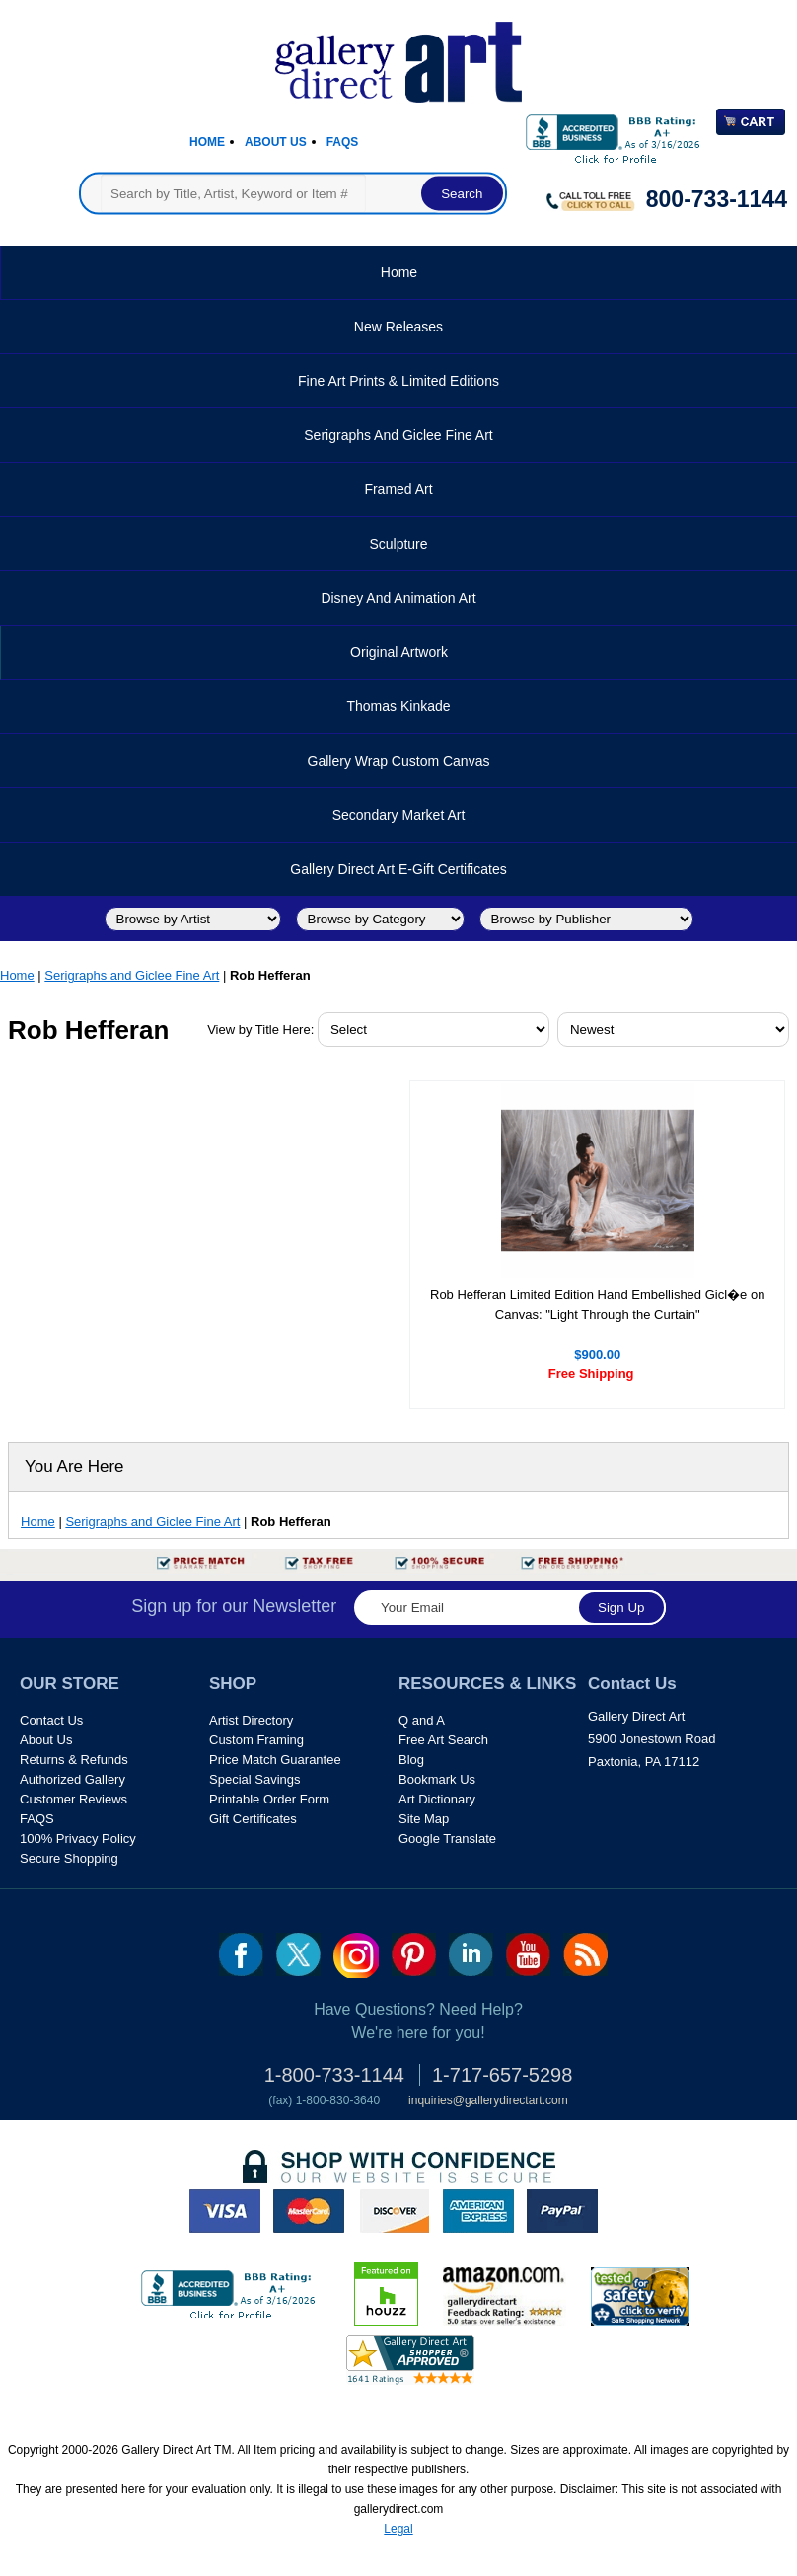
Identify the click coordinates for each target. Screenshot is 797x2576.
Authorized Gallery (72, 1779)
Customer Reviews (73, 1799)
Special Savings (255, 1779)
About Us (276, 142)
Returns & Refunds (74, 1759)
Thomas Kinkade (398, 706)
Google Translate (447, 1838)
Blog (411, 1759)
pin (414, 1954)
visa (224, 2211)
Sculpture (398, 544)
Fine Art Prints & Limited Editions (398, 381)
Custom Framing (256, 1739)
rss (585, 1954)
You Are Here (74, 1466)
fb (241, 1954)
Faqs (342, 142)
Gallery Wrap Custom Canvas (399, 761)
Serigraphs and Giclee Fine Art (398, 435)
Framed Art (398, 489)
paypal (562, 2211)
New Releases (398, 326)
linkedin (471, 1954)
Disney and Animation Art (398, 598)
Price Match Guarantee (275, 1759)
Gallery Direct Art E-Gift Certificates (398, 869)
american (478, 2211)
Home (207, 142)
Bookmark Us (436, 1779)
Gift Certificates (253, 1818)
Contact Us (51, 1720)
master (308, 2211)
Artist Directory (251, 1720)
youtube (528, 1954)
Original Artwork (399, 652)
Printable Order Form (269, 1799)
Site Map (423, 1818)
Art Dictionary (436, 1799)
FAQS (37, 1818)
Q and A (421, 1720)
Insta (356, 1955)
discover (393, 2211)
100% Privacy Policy (78, 1838)
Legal (398, 2529)
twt (298, 1954)
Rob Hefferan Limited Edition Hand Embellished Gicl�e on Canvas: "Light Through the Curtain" (597, 1305)
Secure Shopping (69, 1858)
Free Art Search (443, 1739)
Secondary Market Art (399, 815)
